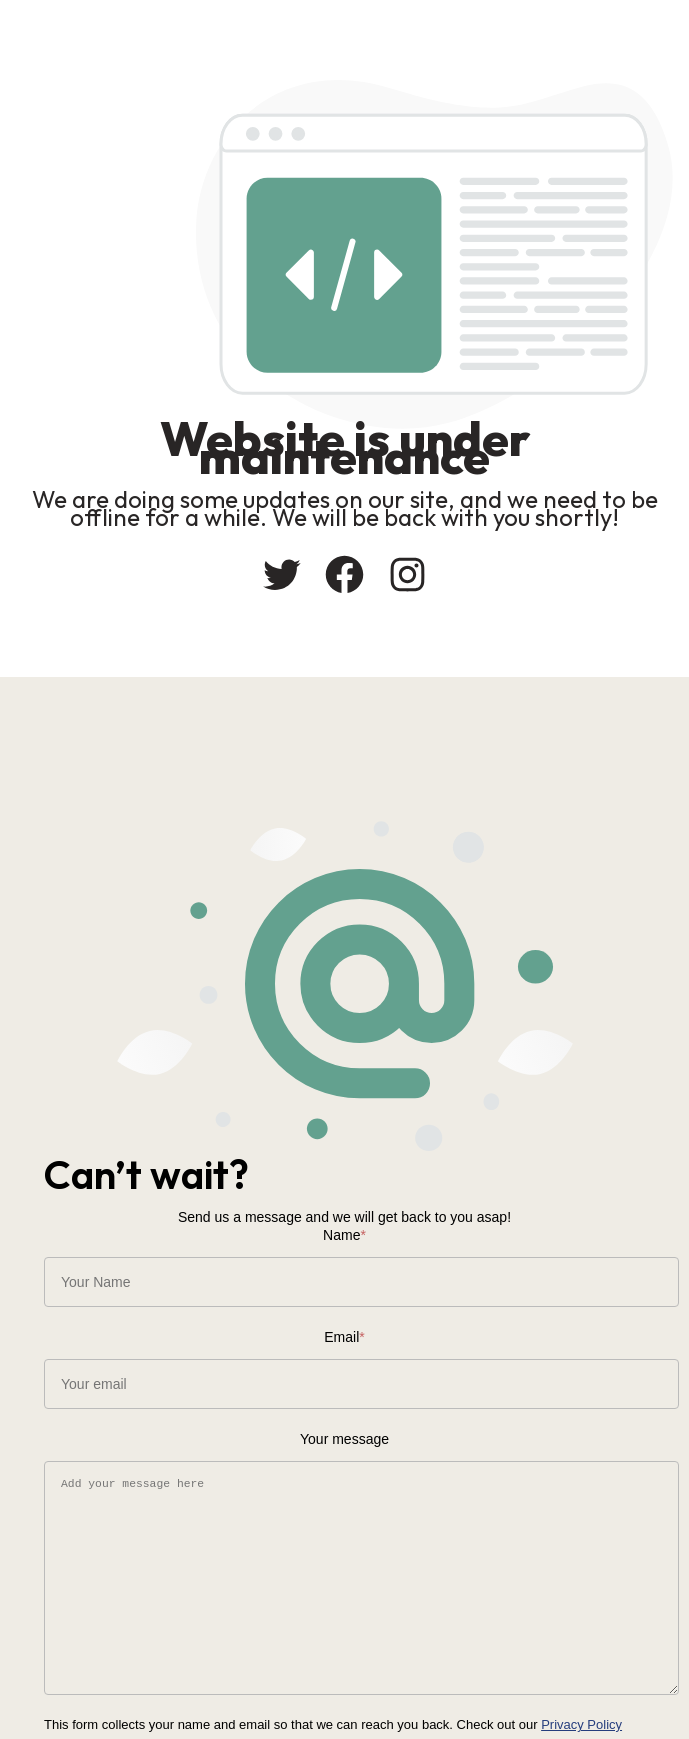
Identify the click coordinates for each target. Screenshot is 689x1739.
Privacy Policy (581, 1724)
